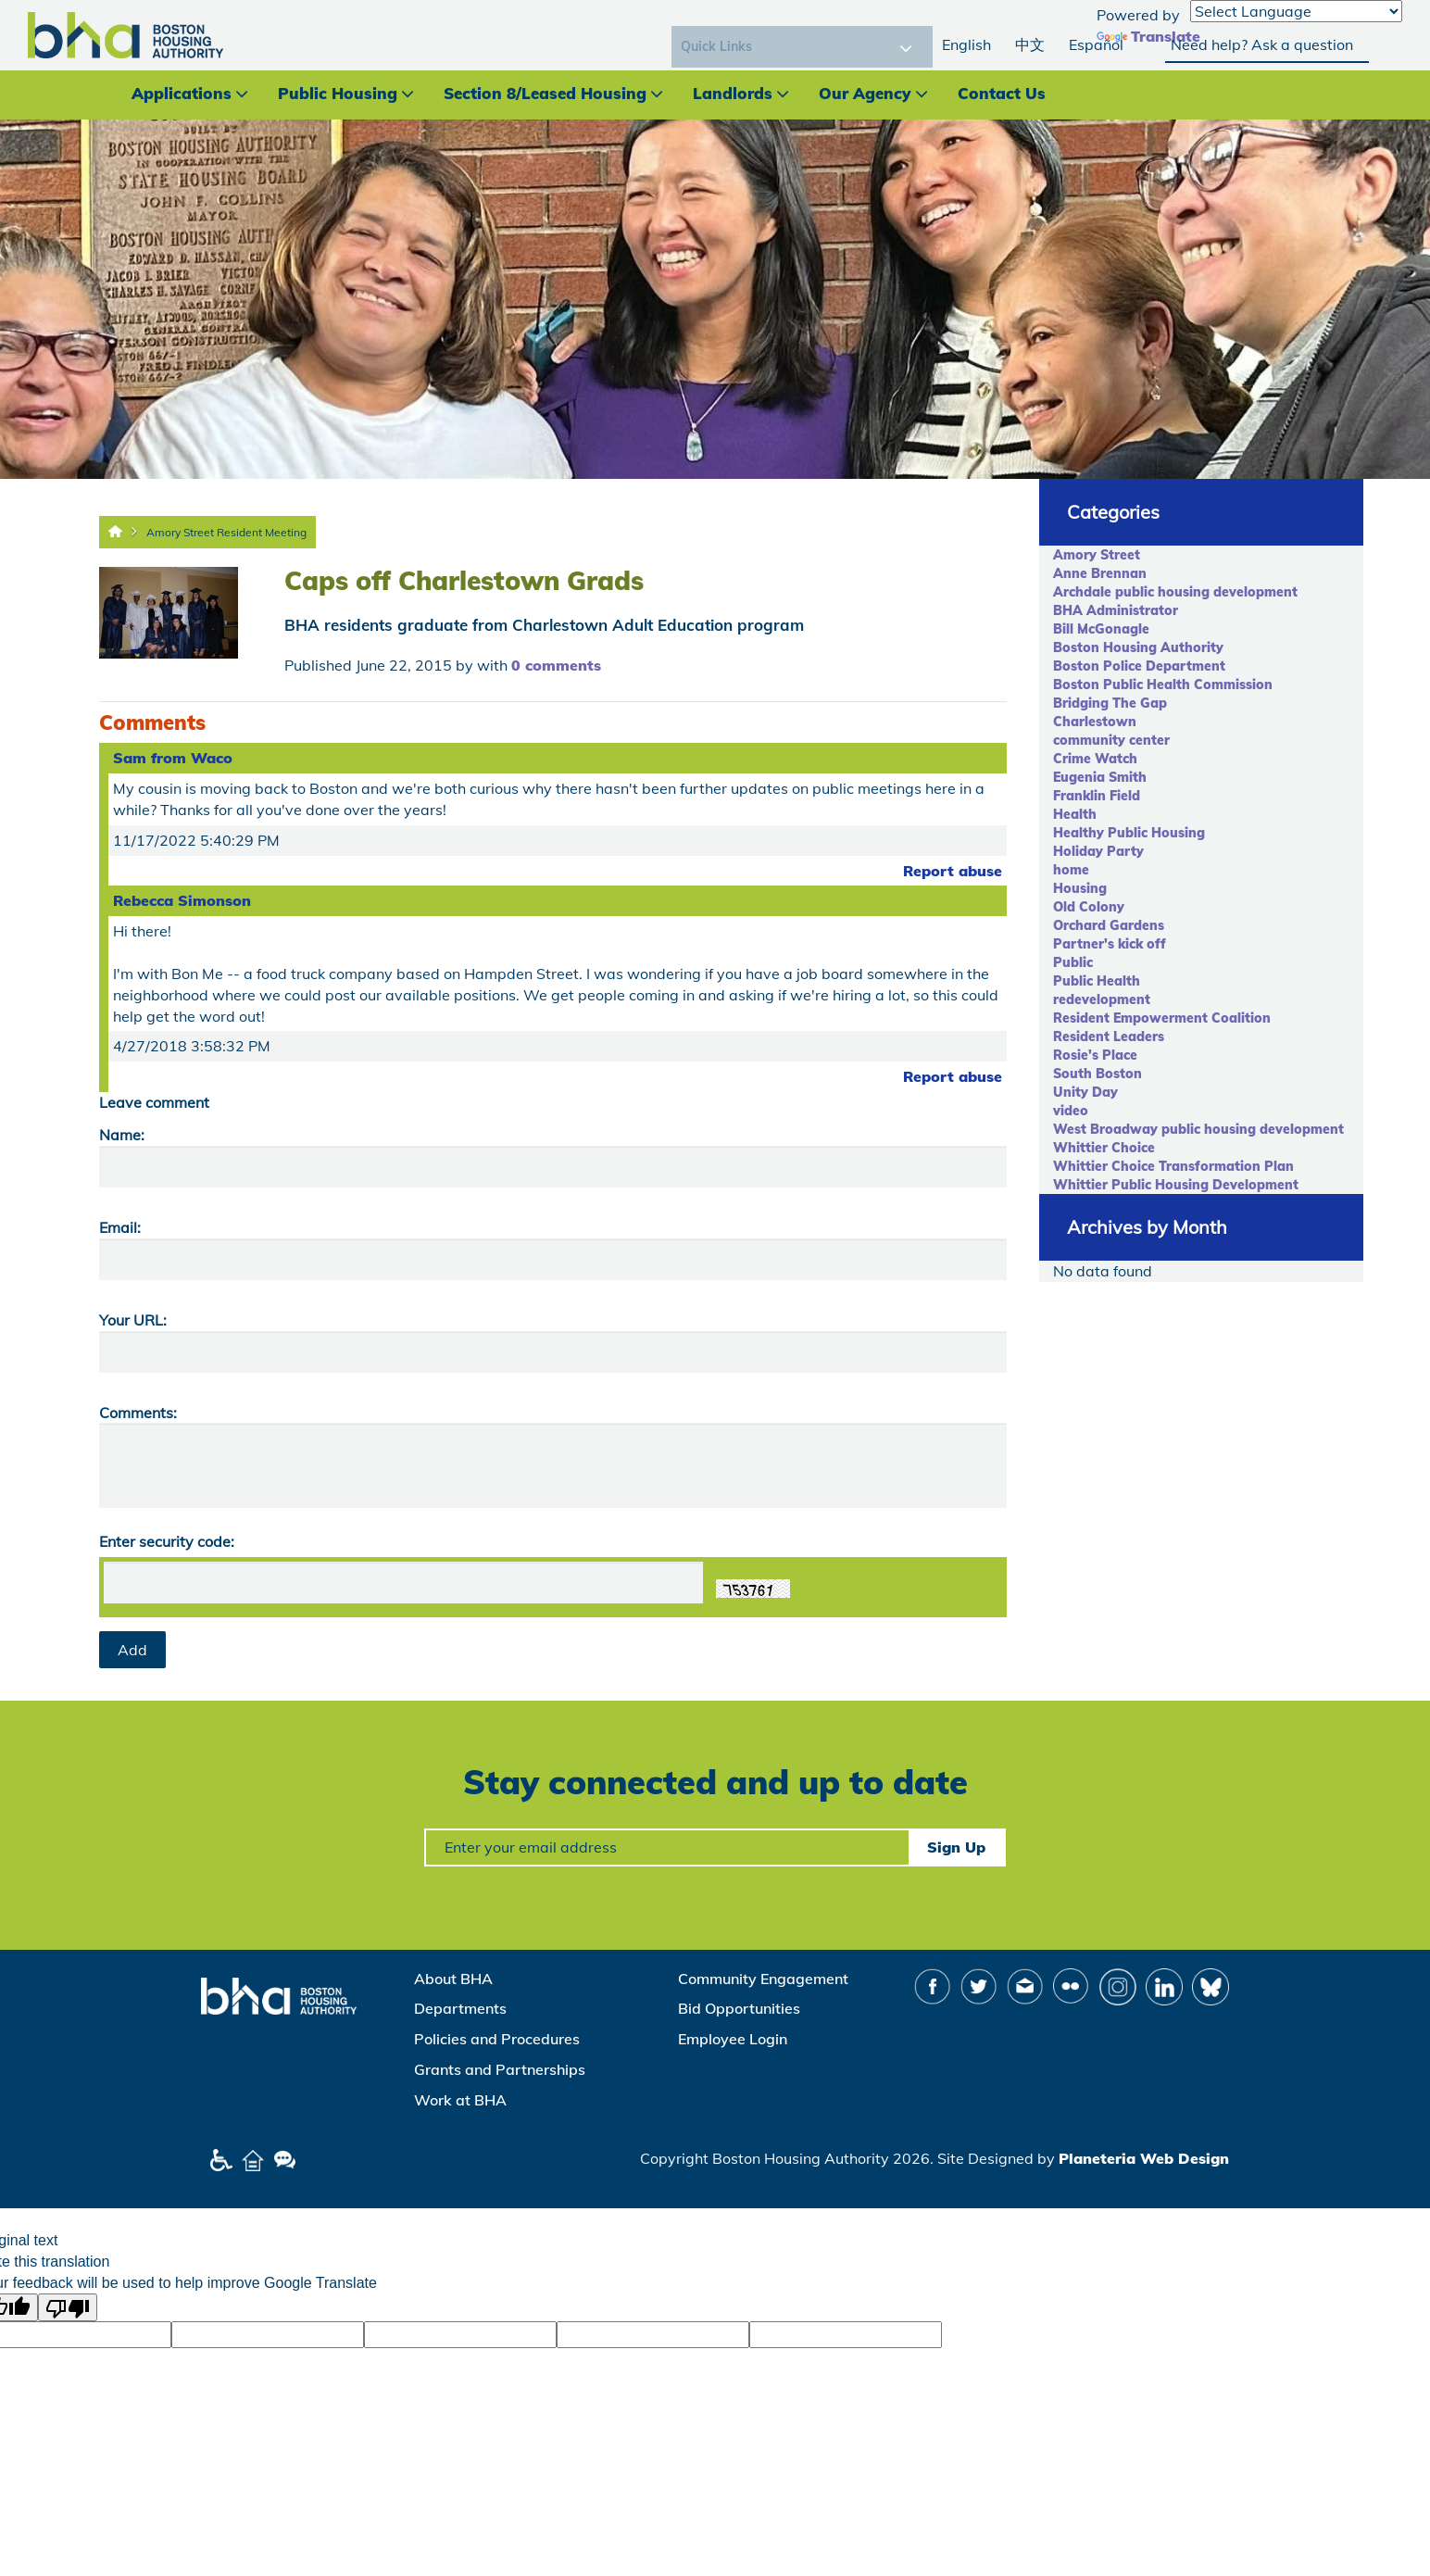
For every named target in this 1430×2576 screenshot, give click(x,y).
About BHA (453, 1978)
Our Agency (865, 93)
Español (1096, 44)
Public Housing (337, 93)
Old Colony (1088, 906)
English (966, 44)
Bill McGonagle (1101, 629)
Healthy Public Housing (1129, 832)
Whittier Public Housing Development (1175, 1184)
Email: (120, 1227)
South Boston (1097, 1073)
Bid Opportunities (739, 2008)
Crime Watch (1095, 758)
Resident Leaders (1108, 1036)
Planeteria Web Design (1144, 2158)
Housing (1080, 888)
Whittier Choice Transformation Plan (1173, 1166)
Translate (1148, 36)
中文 (1030, 44)
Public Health (1096, 981)
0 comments (556, 665)
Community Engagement (763, 1978)
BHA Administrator (1115, 610)
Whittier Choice (1104, 1147)
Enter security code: (166, 1541)
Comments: (138, 1412)
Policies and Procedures (497, 2038)
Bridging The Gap (1110, 703)
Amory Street (1096, 555)
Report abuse (952, 870)
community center (1111, 740)
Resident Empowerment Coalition (1162, 1018)
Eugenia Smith (1100, 777)
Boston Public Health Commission (1163, 684)
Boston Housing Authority (1138, 647)
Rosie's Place (1095, 1055)
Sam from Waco (172, 757)
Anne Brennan (1100, 573)
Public (1073, 962)
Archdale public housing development (1175, 592)
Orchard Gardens (1108, 925)
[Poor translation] (67, 2307)
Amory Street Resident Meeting (226, 532)
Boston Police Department (1139, 666)
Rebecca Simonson (182, 900)
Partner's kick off (1109, 944)
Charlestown (1094, 721)
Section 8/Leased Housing (545, 93)
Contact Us (1002, 93)
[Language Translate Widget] (1296, 11)
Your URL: (133, 1320)
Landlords (732, 93)
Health (1075, 814)
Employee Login (732, 2038)
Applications (182, 93)
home (1071, 869)
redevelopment (1101, 999)
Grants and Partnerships (499, 2069)
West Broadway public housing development (1198, 1129)
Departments (460, 2008)
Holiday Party (1098, 851)
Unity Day (1085, 1092)
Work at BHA (460, 2100)
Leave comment (154, 1102)
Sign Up (956, 1847)
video (1070, 1110)
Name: (121, 1134)
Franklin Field (1096, 795)
